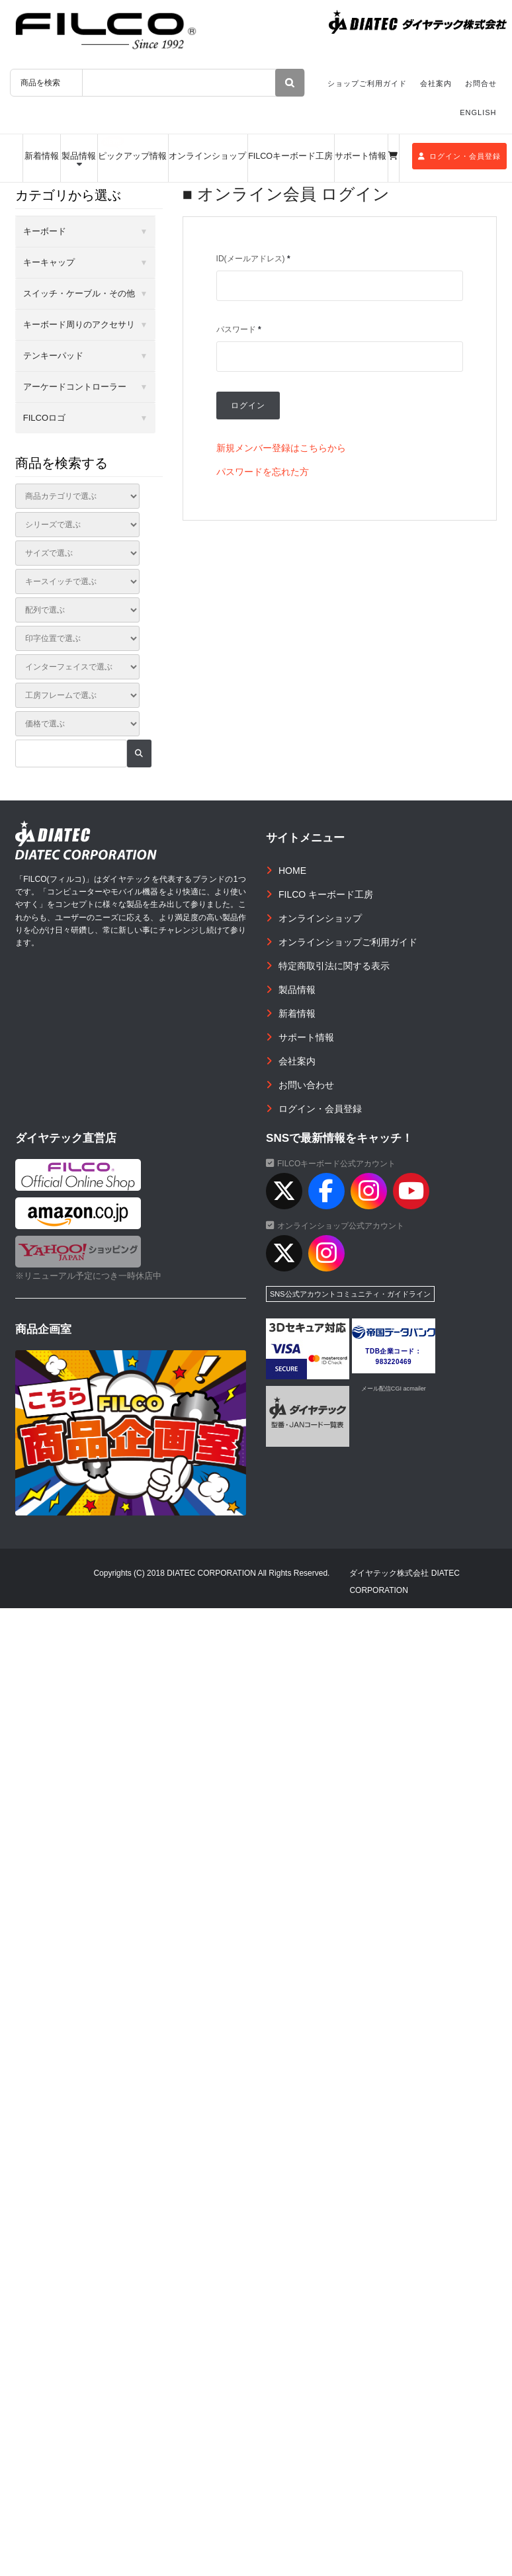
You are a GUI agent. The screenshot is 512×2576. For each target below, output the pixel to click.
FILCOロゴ (44, 418)
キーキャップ (49, 262)
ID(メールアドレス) (253, 258)
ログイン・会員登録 (459, 156)
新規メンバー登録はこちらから (281, 448)
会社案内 (436, 83)
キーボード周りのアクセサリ (79, 324)
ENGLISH (478, 112)
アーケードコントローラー (74, 387)
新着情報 (41, 156)
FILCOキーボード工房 (290, 156)
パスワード (238, 329)
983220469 (394, 1361)
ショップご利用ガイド (367, 83)
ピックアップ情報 (132, 156)
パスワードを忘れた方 (262, 471)
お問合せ (481, 83)
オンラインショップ (207, 156)
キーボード (44, 231)
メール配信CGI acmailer (393, 1388)
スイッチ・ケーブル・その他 (79, 293)
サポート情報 (360, 156)
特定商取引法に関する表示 (334, 966)
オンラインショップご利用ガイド (347, 942)
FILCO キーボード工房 (325, 894)
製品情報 (79, 156)
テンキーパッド (53, 356)
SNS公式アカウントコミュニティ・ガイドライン (350, 1294)
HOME (292, 870)
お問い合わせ (306, 1085)
